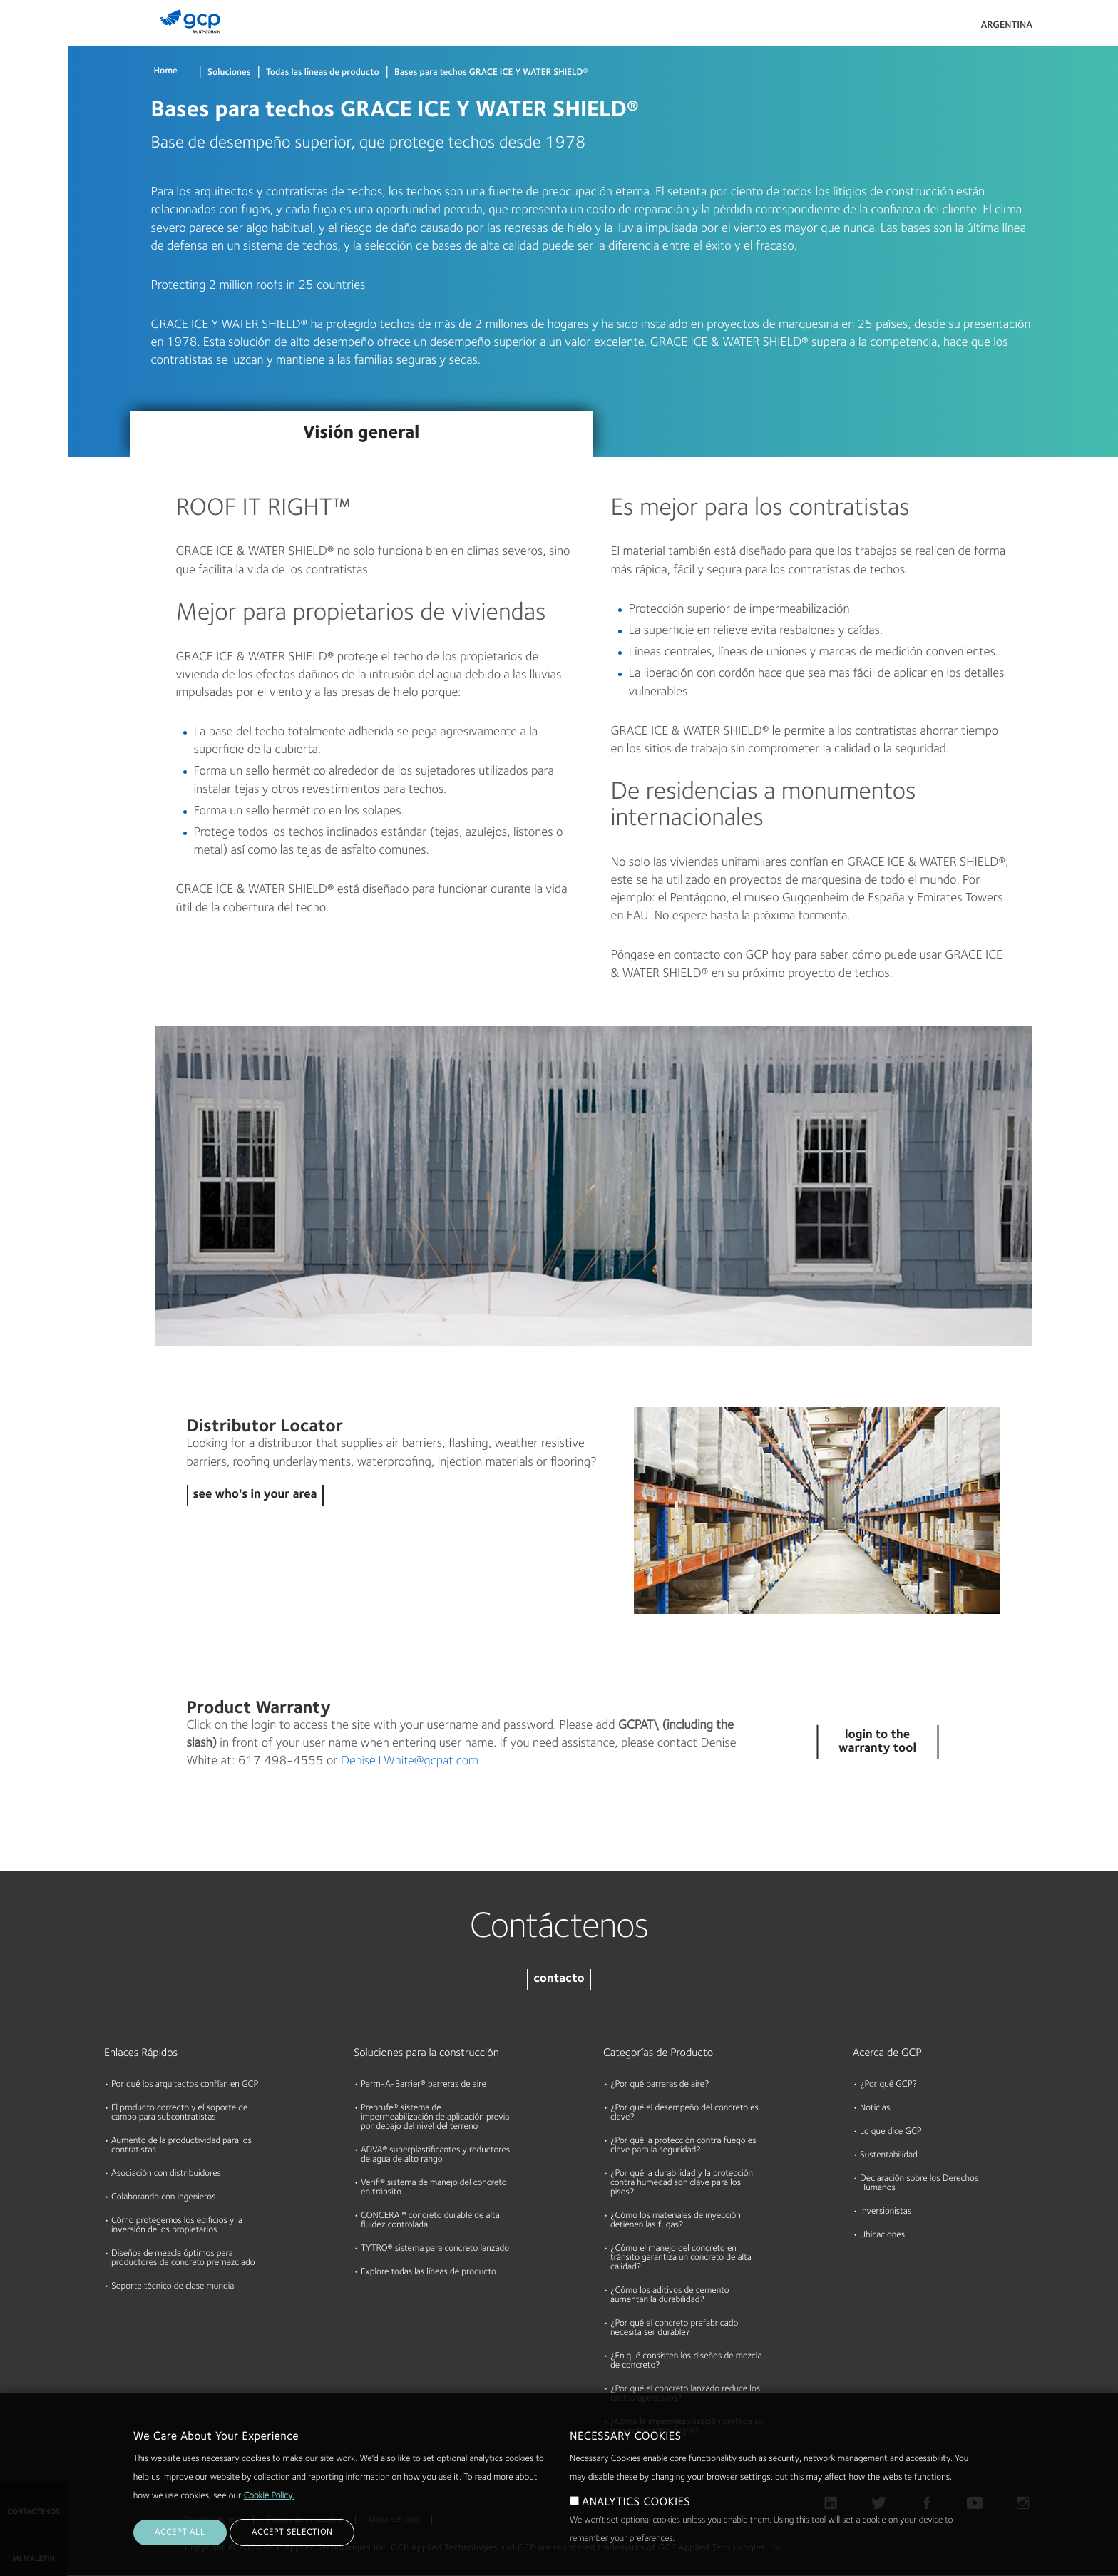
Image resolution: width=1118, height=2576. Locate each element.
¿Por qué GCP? (888, 2085)
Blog (15, 266)
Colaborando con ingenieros (163, 2197)
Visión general (361, 434)
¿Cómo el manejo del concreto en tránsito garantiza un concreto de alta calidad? (681, 2258)
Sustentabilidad (889, 2155)
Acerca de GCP (887, 2053)
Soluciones (229, 73)
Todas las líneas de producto (322, 73)
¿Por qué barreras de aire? (659, 2085)
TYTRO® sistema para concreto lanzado (435, 2249)
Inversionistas (885, 2212)
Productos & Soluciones (33, 40)
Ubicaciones (882, 2235)
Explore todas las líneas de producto (428, 2272)
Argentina (1006, 26)
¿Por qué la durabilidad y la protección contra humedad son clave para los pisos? (681, 2183)
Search (1068, 29)
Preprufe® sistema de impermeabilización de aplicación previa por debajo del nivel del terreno (435, 2118)
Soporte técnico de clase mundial (173, 2286)
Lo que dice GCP (891, 2132)
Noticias (875, 2108)
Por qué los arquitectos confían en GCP (184, 2085)
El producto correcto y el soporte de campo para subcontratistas (179, 2113)
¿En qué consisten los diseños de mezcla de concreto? (686, 2361)
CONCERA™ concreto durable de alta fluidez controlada (430, 2221)
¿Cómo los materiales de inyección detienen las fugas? (675, 2221)
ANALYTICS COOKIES (636, 2502)
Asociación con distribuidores (166, 2174)
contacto (558, 1979)
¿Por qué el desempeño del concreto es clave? (684, 2113)
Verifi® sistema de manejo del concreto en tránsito (434, 2188)
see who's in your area (255, 1495)
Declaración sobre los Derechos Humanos (919, 2183)
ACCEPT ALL (180, 2532)
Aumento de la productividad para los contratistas (181, 2146)
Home (166, 71)
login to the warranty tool (877, 1742)
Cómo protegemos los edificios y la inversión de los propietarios (176, 2226)
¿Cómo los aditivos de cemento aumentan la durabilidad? (669, 2295)
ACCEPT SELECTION (292, 2532)
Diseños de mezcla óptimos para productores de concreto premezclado (183, 2258)
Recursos (25, 156)
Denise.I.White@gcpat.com (409, 1761)
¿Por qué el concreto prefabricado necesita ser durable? (674, 2328)
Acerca (21, 211)
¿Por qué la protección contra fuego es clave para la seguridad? (683, 2146)
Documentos (33, 101)
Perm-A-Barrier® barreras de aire (423, 2085)
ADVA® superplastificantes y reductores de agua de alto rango (435, 2155)
